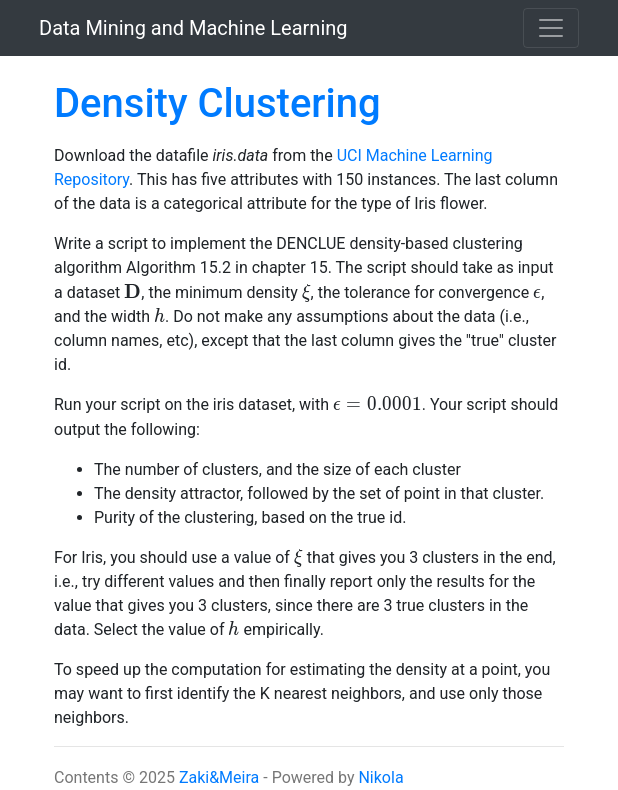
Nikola (380, 777)
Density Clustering (217, 103)
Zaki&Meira (219, 777)
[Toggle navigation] (551, 28)
